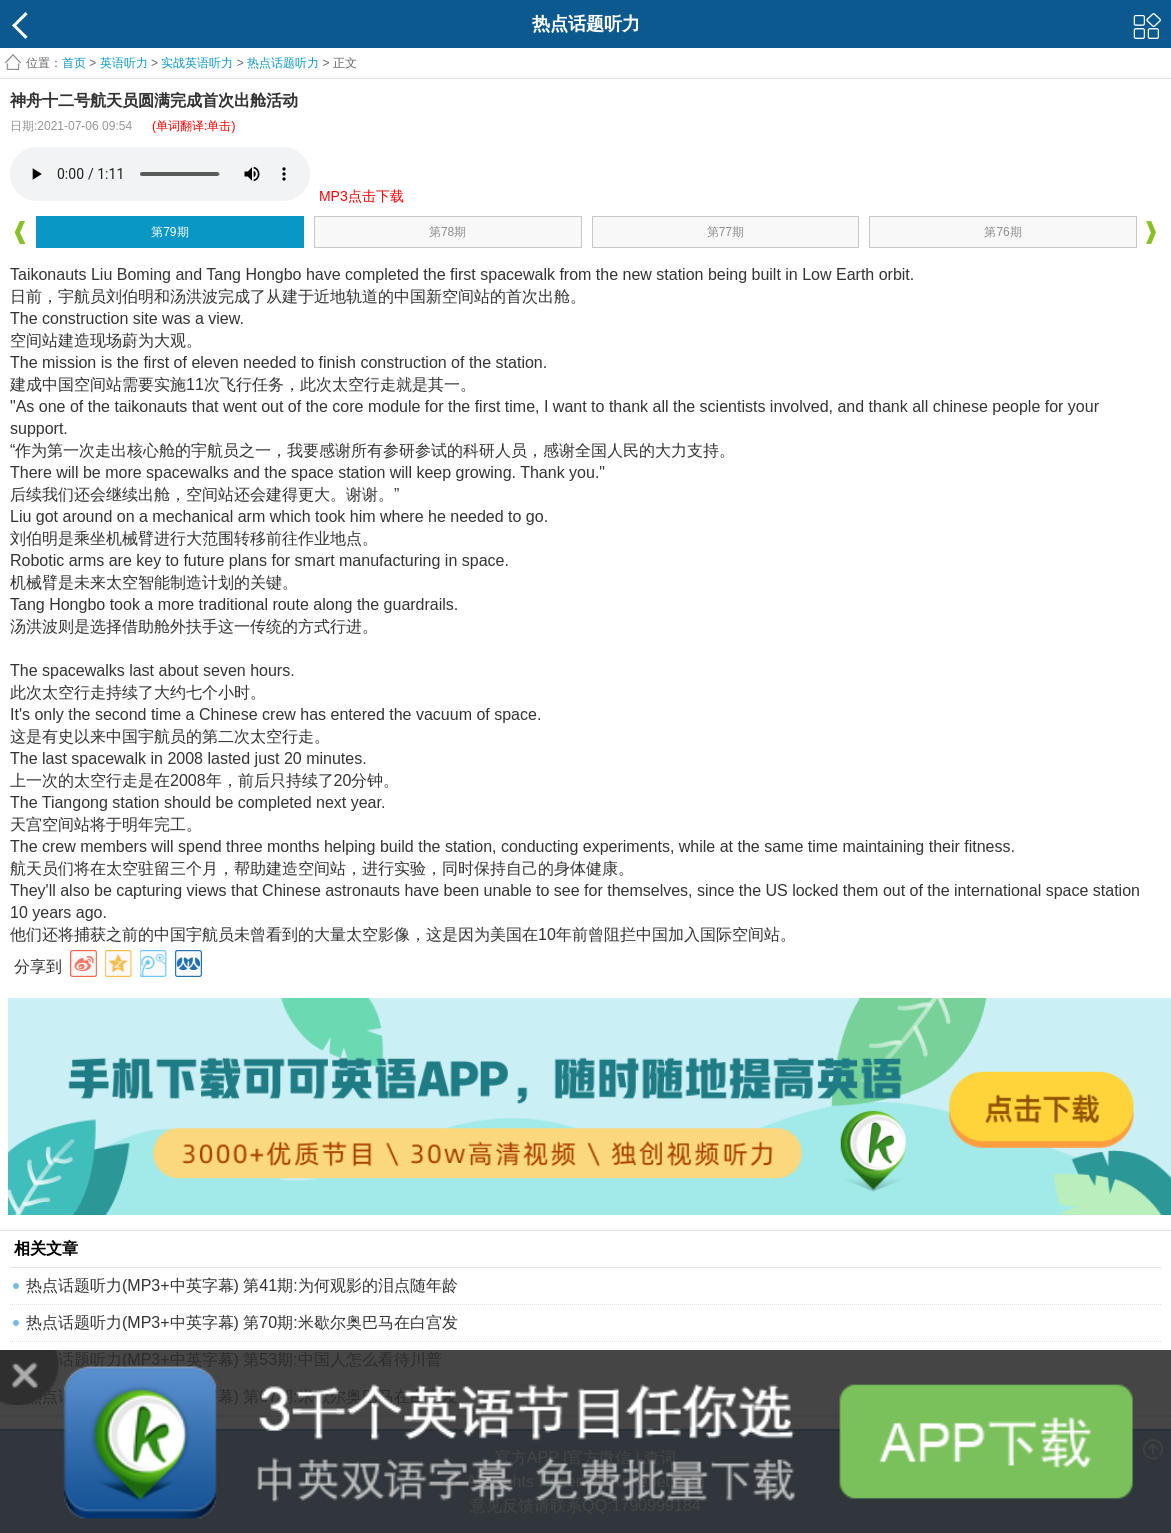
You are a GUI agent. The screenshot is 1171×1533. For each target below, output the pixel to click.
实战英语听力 (197, 63)
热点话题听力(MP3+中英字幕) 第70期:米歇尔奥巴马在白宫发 (242, 1322)
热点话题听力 (283, 63)
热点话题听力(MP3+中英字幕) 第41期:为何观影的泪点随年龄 (242, 1285)
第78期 (447, 232)
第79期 (169, 232)
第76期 (1002, 232)
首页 (74, 63)
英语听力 (124, 63)
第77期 (725, 232)
